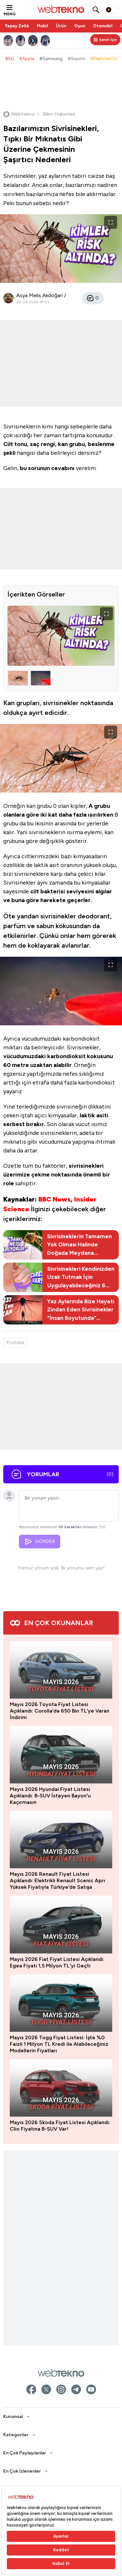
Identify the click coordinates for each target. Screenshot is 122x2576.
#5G (9, 58)
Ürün (61, 25)
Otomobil (103, 25)
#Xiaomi (76, 58)
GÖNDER (39, 1541)
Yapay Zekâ (17, 25)
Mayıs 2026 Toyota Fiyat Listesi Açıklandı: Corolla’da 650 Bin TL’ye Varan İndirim (59, 2384)
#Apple (26, 58)
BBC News (54, 1199)
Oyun (79, 25)
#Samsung (50, 58)
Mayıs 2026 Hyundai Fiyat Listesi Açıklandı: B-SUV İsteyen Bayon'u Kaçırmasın (50, 2469)
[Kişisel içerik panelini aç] (105, 39)
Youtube (15, 1342)
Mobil (42, 25)
